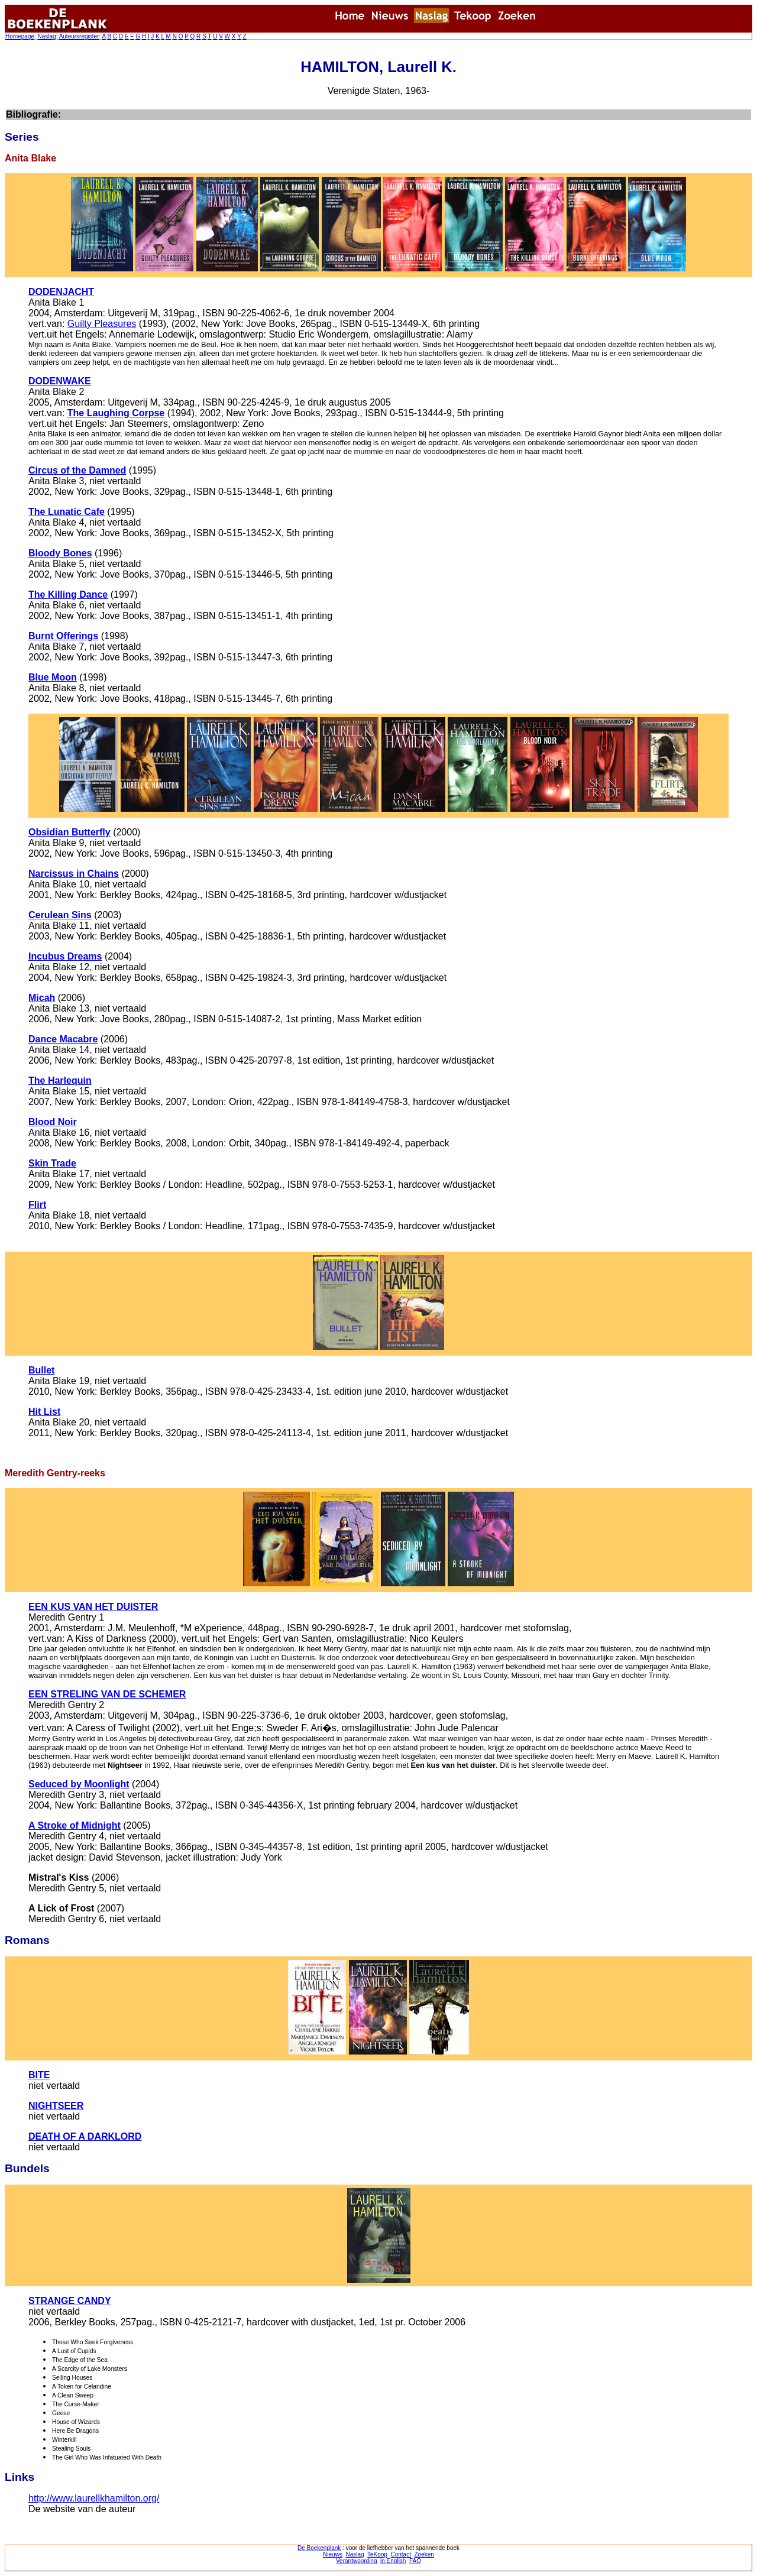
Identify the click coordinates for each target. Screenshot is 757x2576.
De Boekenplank (319, 2548)
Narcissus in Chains (73, 874)
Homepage (19, 36)
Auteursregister (79, 36)
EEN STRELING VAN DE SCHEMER (107, 1694)
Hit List (44, 1412)
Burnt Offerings (63, 636)
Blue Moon (52, 677)
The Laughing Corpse (115, 413)
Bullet (41, 1370)
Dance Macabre (63, 1039)
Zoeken (424, 2554)
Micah (41, 998)
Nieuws (332, 2554)
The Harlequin (60, 1080)
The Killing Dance (68, 594)
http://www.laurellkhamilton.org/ (93, 2498)
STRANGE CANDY (69, 2301)
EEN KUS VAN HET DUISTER (93, 1607)
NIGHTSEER (55, 2106)
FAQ (415, 2561)
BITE (39, 2075)
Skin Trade (52, 1163)
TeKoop (377, 2554)
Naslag (46, 36)
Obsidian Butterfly (69, 832)
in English (393, 2561)
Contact (400, 2554)
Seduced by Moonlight (79, 1784)
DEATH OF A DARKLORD (84, 2136)
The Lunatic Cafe (66, 512)
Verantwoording (356, 2561)
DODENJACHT (61, 292)
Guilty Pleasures (102, 324)
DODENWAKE (59, 381)
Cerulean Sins (60, 915)
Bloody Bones (60, 553)
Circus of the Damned (77, 470)
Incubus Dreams (65, 956)
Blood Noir (52, 1122)
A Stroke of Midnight (74, 1825)
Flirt (37, 1205)
